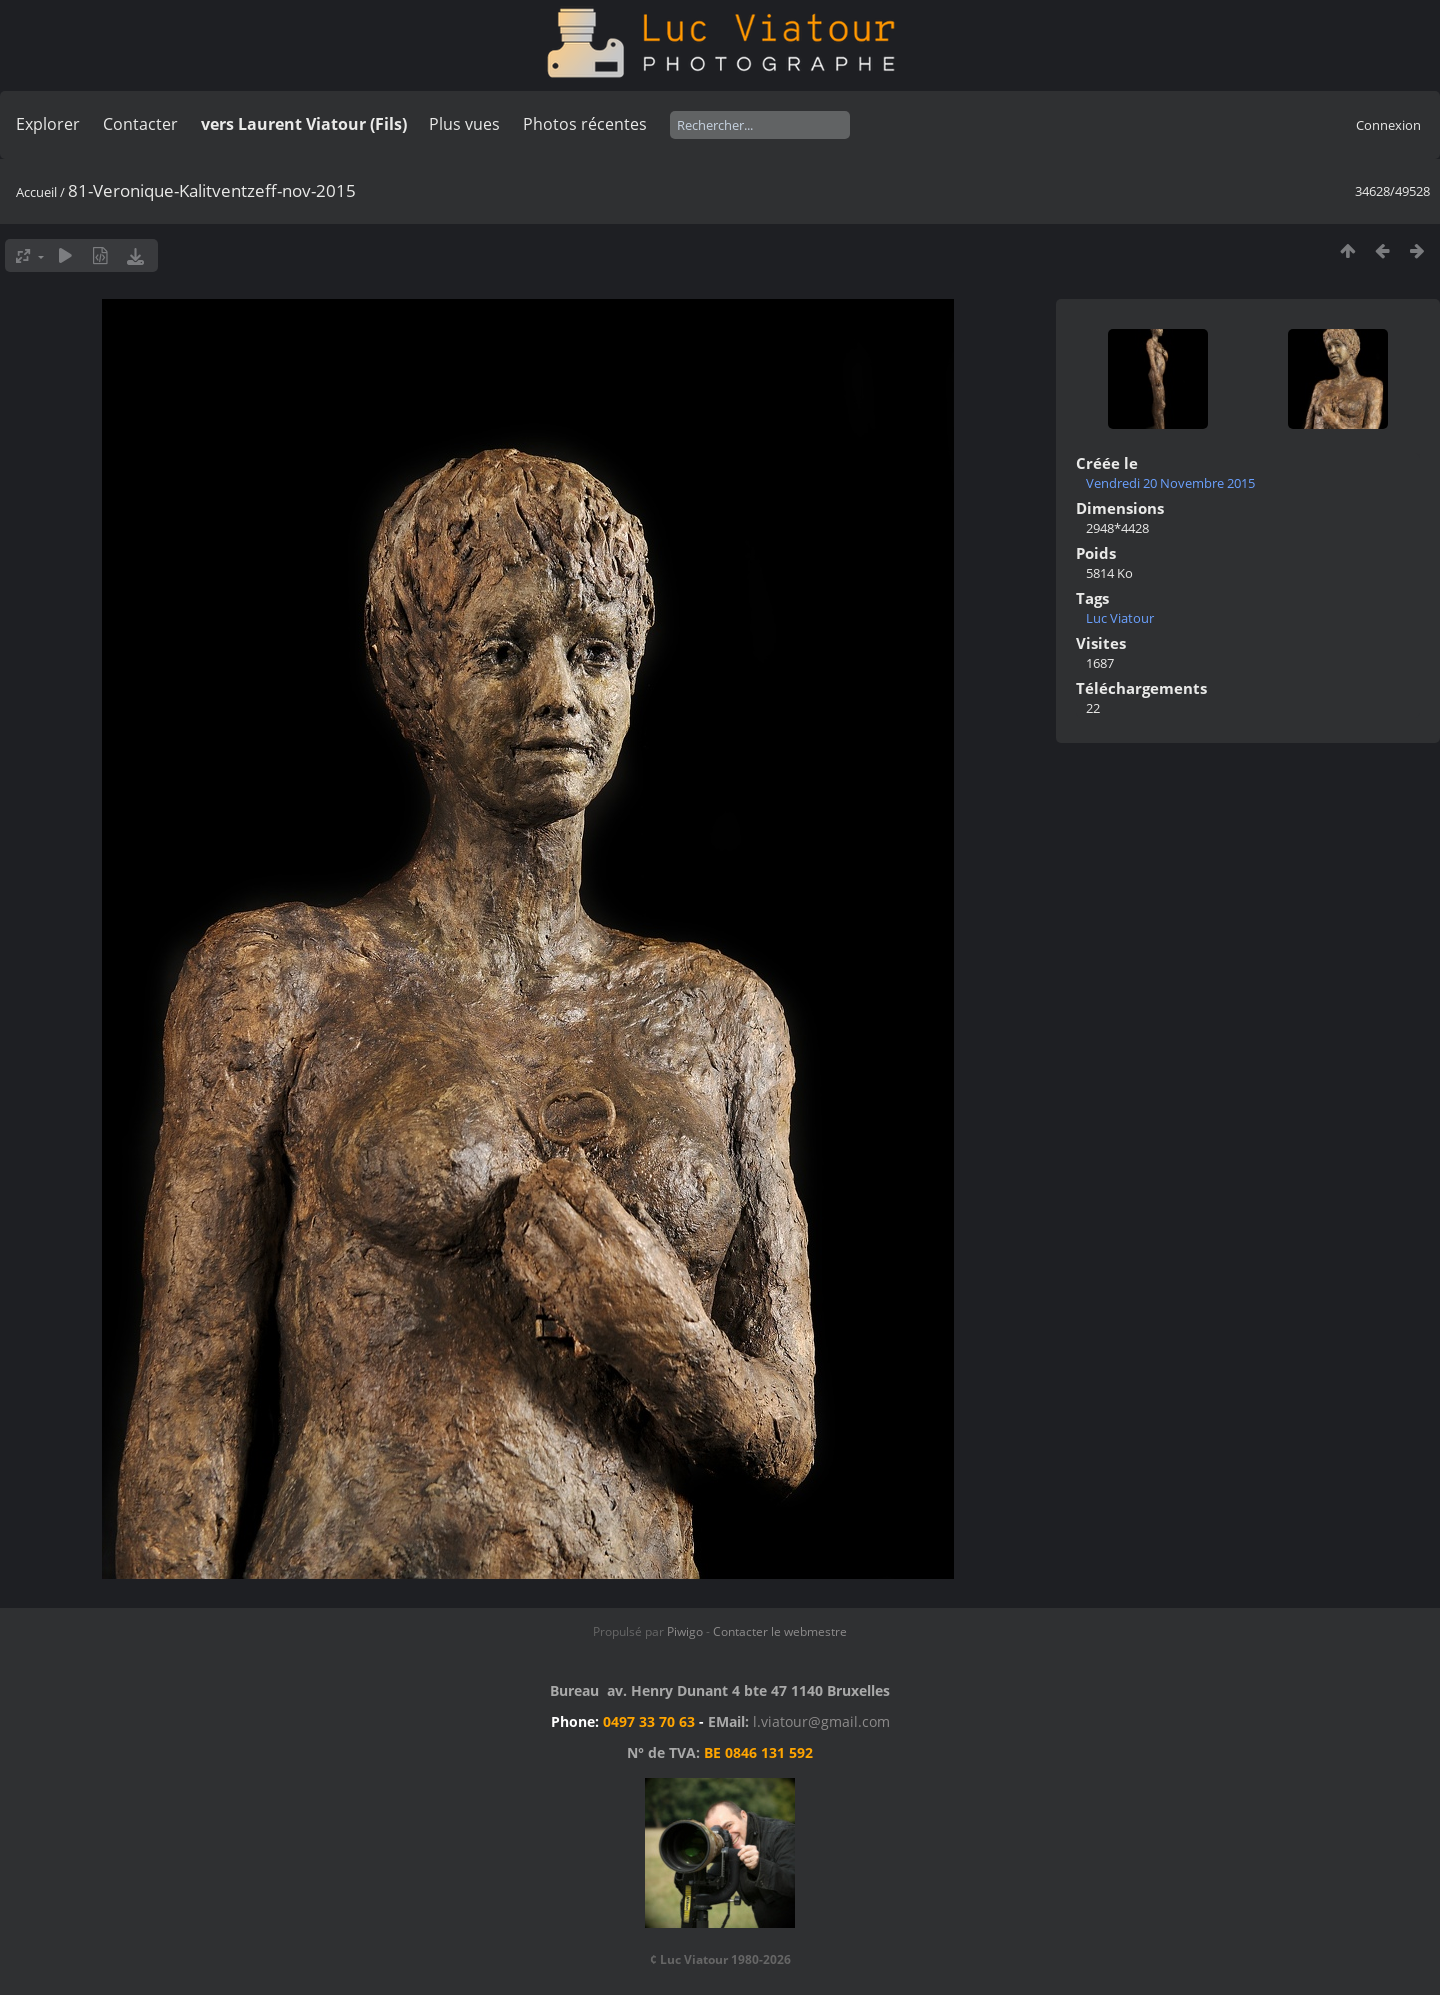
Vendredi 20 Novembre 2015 (1170, 483)
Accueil (36, 192)
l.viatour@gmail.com (821, 1721)
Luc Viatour (1120, 618)
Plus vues (464, 124)
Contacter (140, 124)
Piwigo (685, 1631)
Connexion (1388, 125)
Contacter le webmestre (780, 1631)
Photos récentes (585, 124)
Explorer (48, 124)
